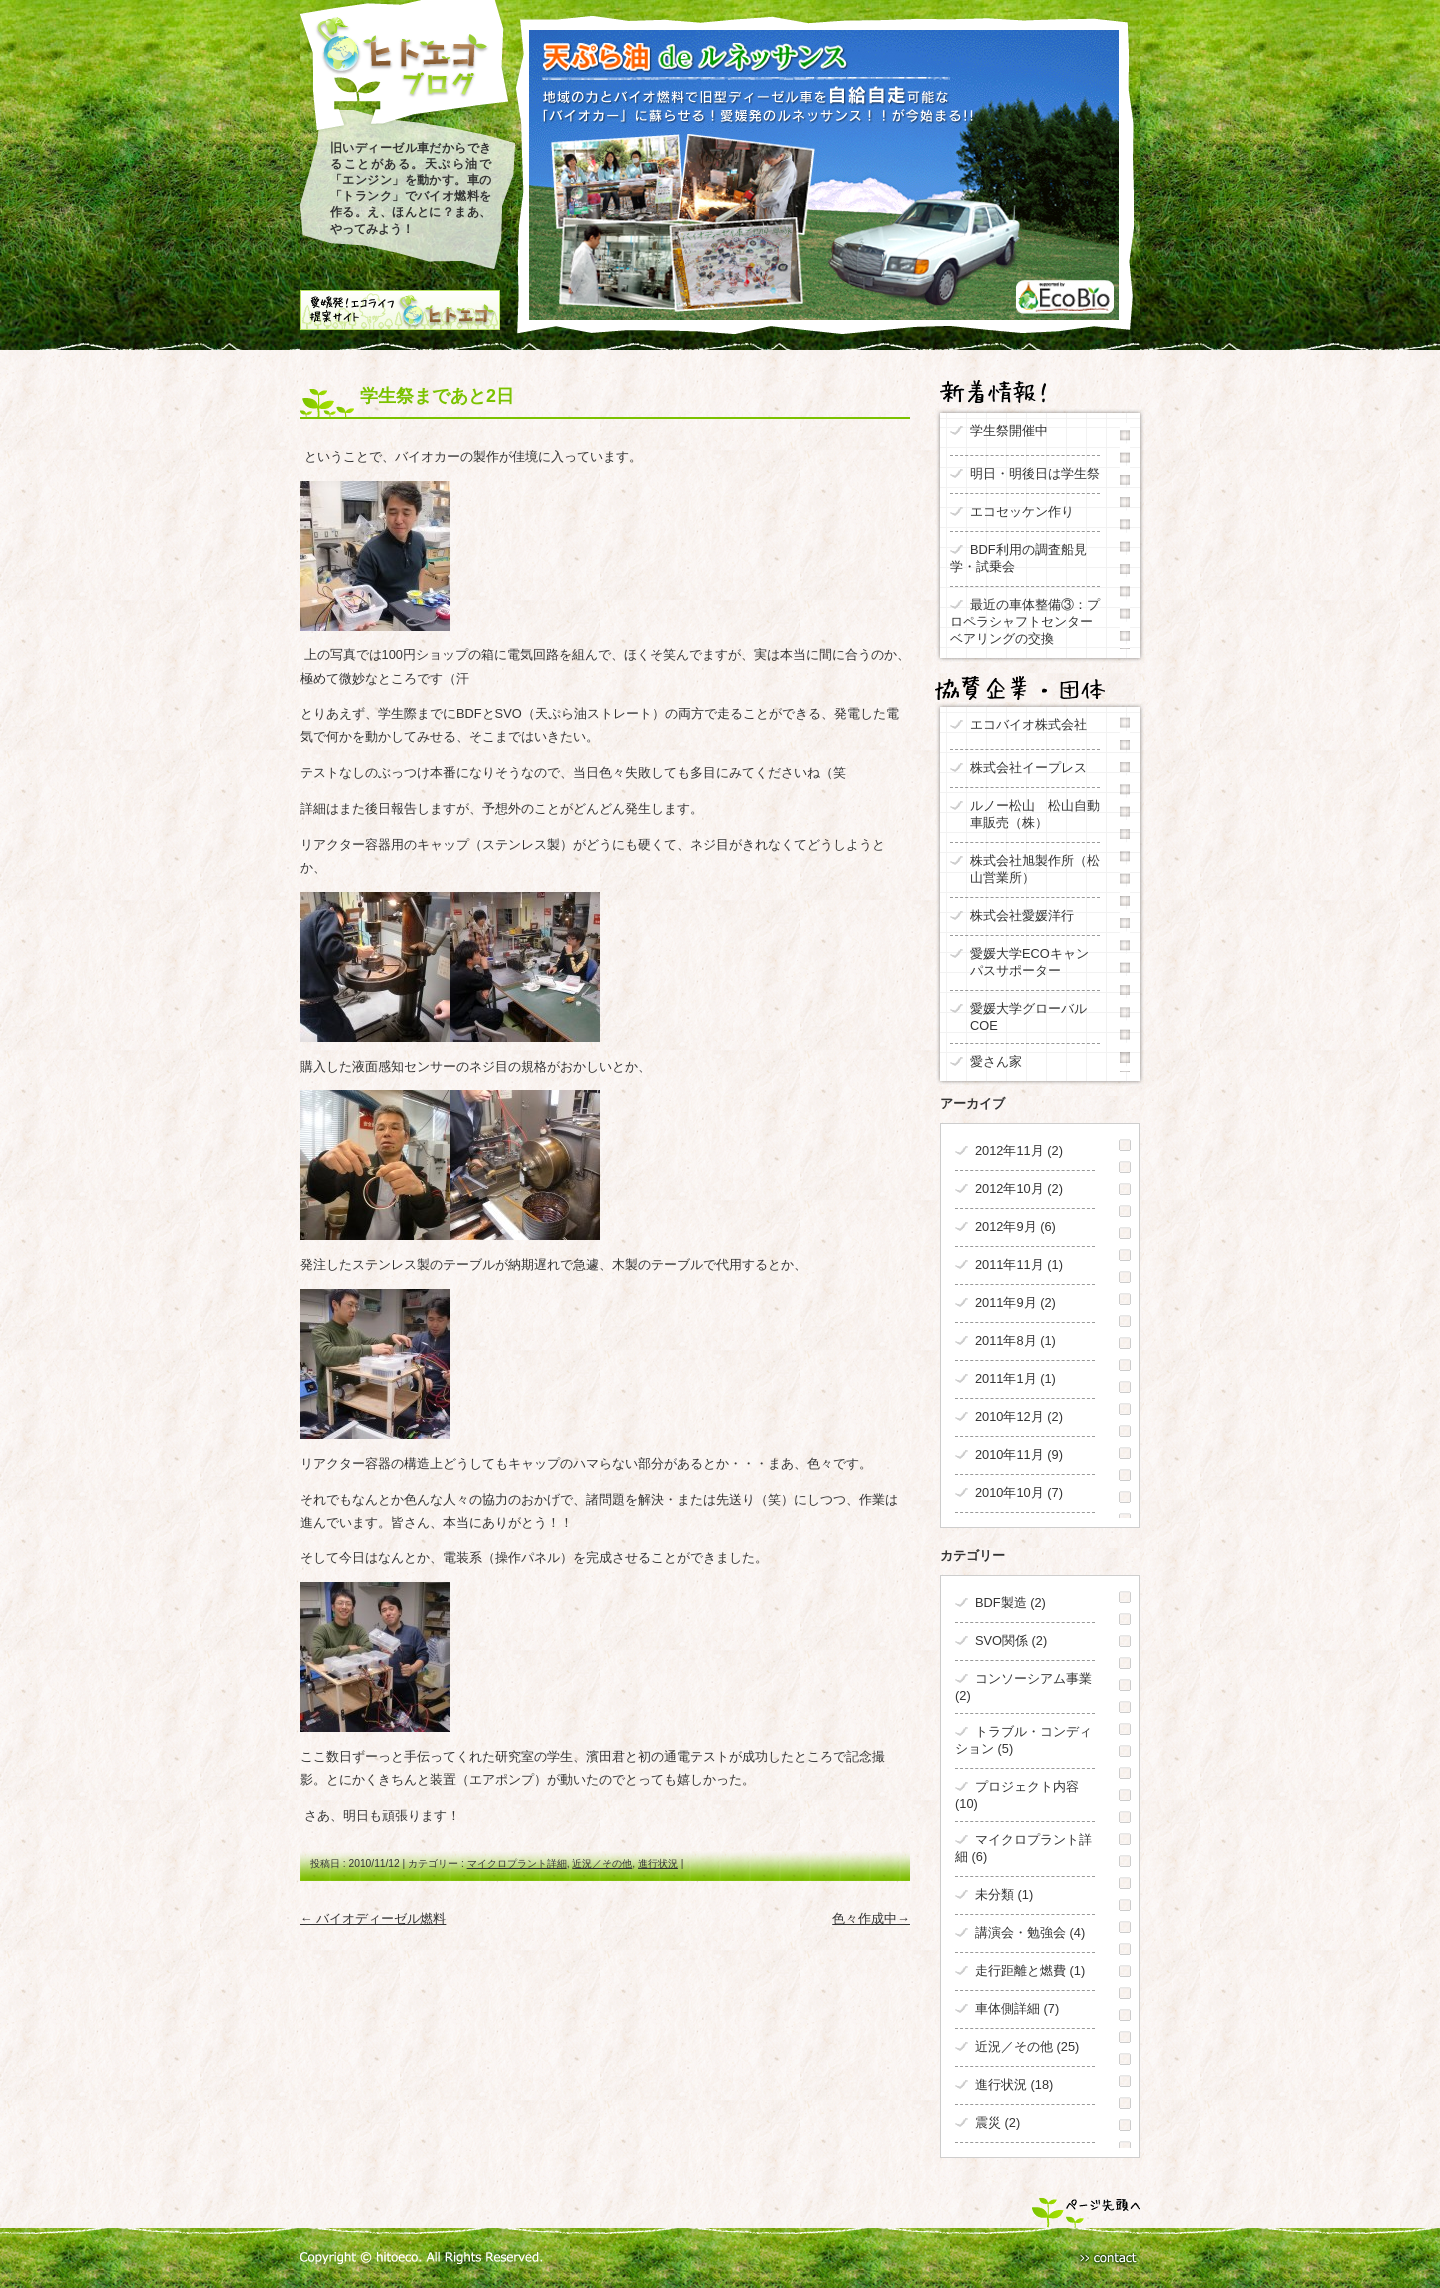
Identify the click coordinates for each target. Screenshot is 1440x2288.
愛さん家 (1002, 1061)
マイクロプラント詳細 (517, 1863)
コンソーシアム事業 (1033, 1678)
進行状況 (658, 1863)
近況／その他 (602, 1863)
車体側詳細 (1007, 2008)
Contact (1108, 2258)
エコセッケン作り (1022, 511)
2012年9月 (1006, 1226)
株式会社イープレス (1028, 767)
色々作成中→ (871, 1918)
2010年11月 (1009, 1454)
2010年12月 (1009, 1416)
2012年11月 (1009, 1150)
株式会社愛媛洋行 (1022, 915)
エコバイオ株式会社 (1028, 724)
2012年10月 (1009, 1188)
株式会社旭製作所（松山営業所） (1035, 869)
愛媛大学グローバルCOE (1028, 1017)
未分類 (994, 1894)
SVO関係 (1001, 1640)
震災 (988, 2122)
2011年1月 (1006, 1378)
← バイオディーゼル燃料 (373, 1918)
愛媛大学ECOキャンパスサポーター (1029, 962)
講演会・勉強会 (1020, 1932)
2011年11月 (1009, 1264)
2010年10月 (1009, 1492)
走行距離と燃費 (1020, 1970)
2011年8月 (1006, 1340)
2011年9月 (1006, 1302)
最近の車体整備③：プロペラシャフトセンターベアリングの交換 (1025, 621)
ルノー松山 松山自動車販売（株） (1035, 814)
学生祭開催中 (1009, 430)
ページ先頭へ (1086, 2213)
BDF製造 (1001, 1602)
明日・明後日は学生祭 (1035, 473)
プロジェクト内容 (1027, 1786)
